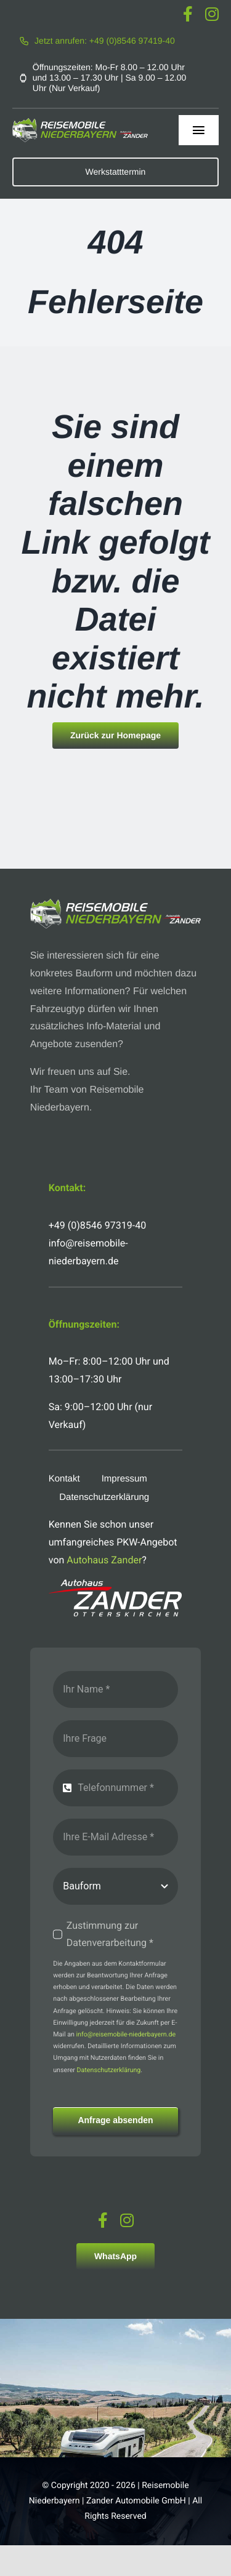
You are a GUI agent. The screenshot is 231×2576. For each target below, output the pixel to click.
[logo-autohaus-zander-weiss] (116, 1584)
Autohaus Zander (104, 1560)
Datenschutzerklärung (109, 2070)
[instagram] (212, 14)
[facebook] (188, 14)
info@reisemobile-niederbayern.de (126, 2034)
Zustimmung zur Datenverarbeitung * (110, 1934)
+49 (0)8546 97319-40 (97, 1225)
